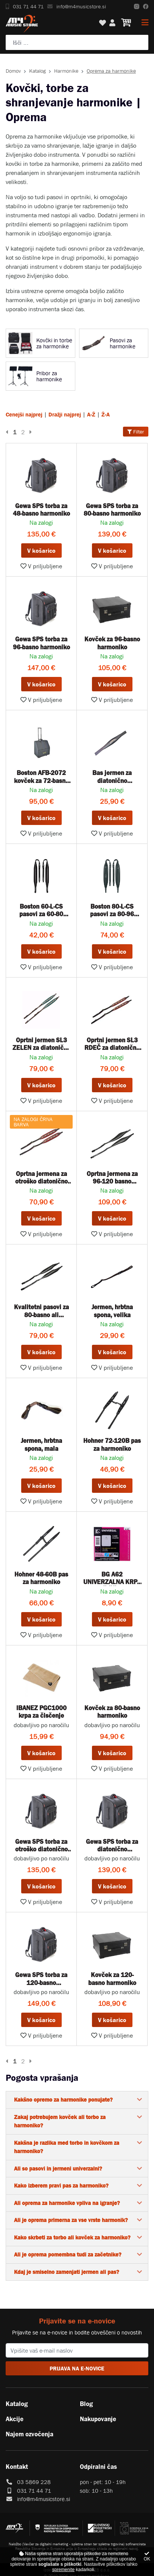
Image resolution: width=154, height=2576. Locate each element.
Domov (13, 71)
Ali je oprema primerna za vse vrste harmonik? (71, 2220)
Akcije (14, 2419)
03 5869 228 (34, 2482)
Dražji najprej (64, 414)
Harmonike (66, 71)
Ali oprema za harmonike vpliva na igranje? (67, 2203)
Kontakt (17, 2466)
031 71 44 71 (25, 6)
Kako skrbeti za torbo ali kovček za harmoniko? (72, 2237)
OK (147, 2556)
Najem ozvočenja (29, 2434)
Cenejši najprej (24, 414)
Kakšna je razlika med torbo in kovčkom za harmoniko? (66, 2147)
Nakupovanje (98, 2419)
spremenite (63, 2569)
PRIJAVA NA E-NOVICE (77, 2368)
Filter (135, 432)
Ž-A (105, 414)
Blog (86, 2404)
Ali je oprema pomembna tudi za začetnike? (67, 2254)
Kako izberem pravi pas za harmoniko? (61, 2185)
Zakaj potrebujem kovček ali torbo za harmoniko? (60, 2121)
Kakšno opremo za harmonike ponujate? (63, 2099)
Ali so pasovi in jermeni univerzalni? (58, 2168)
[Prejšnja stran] (8, 432)
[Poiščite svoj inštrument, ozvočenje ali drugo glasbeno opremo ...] (77, 42)
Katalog (37, 71)
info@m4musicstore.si (76, 6)
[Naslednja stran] (29, 432)
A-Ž (91, 414)
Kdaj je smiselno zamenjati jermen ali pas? (66, 2272)
